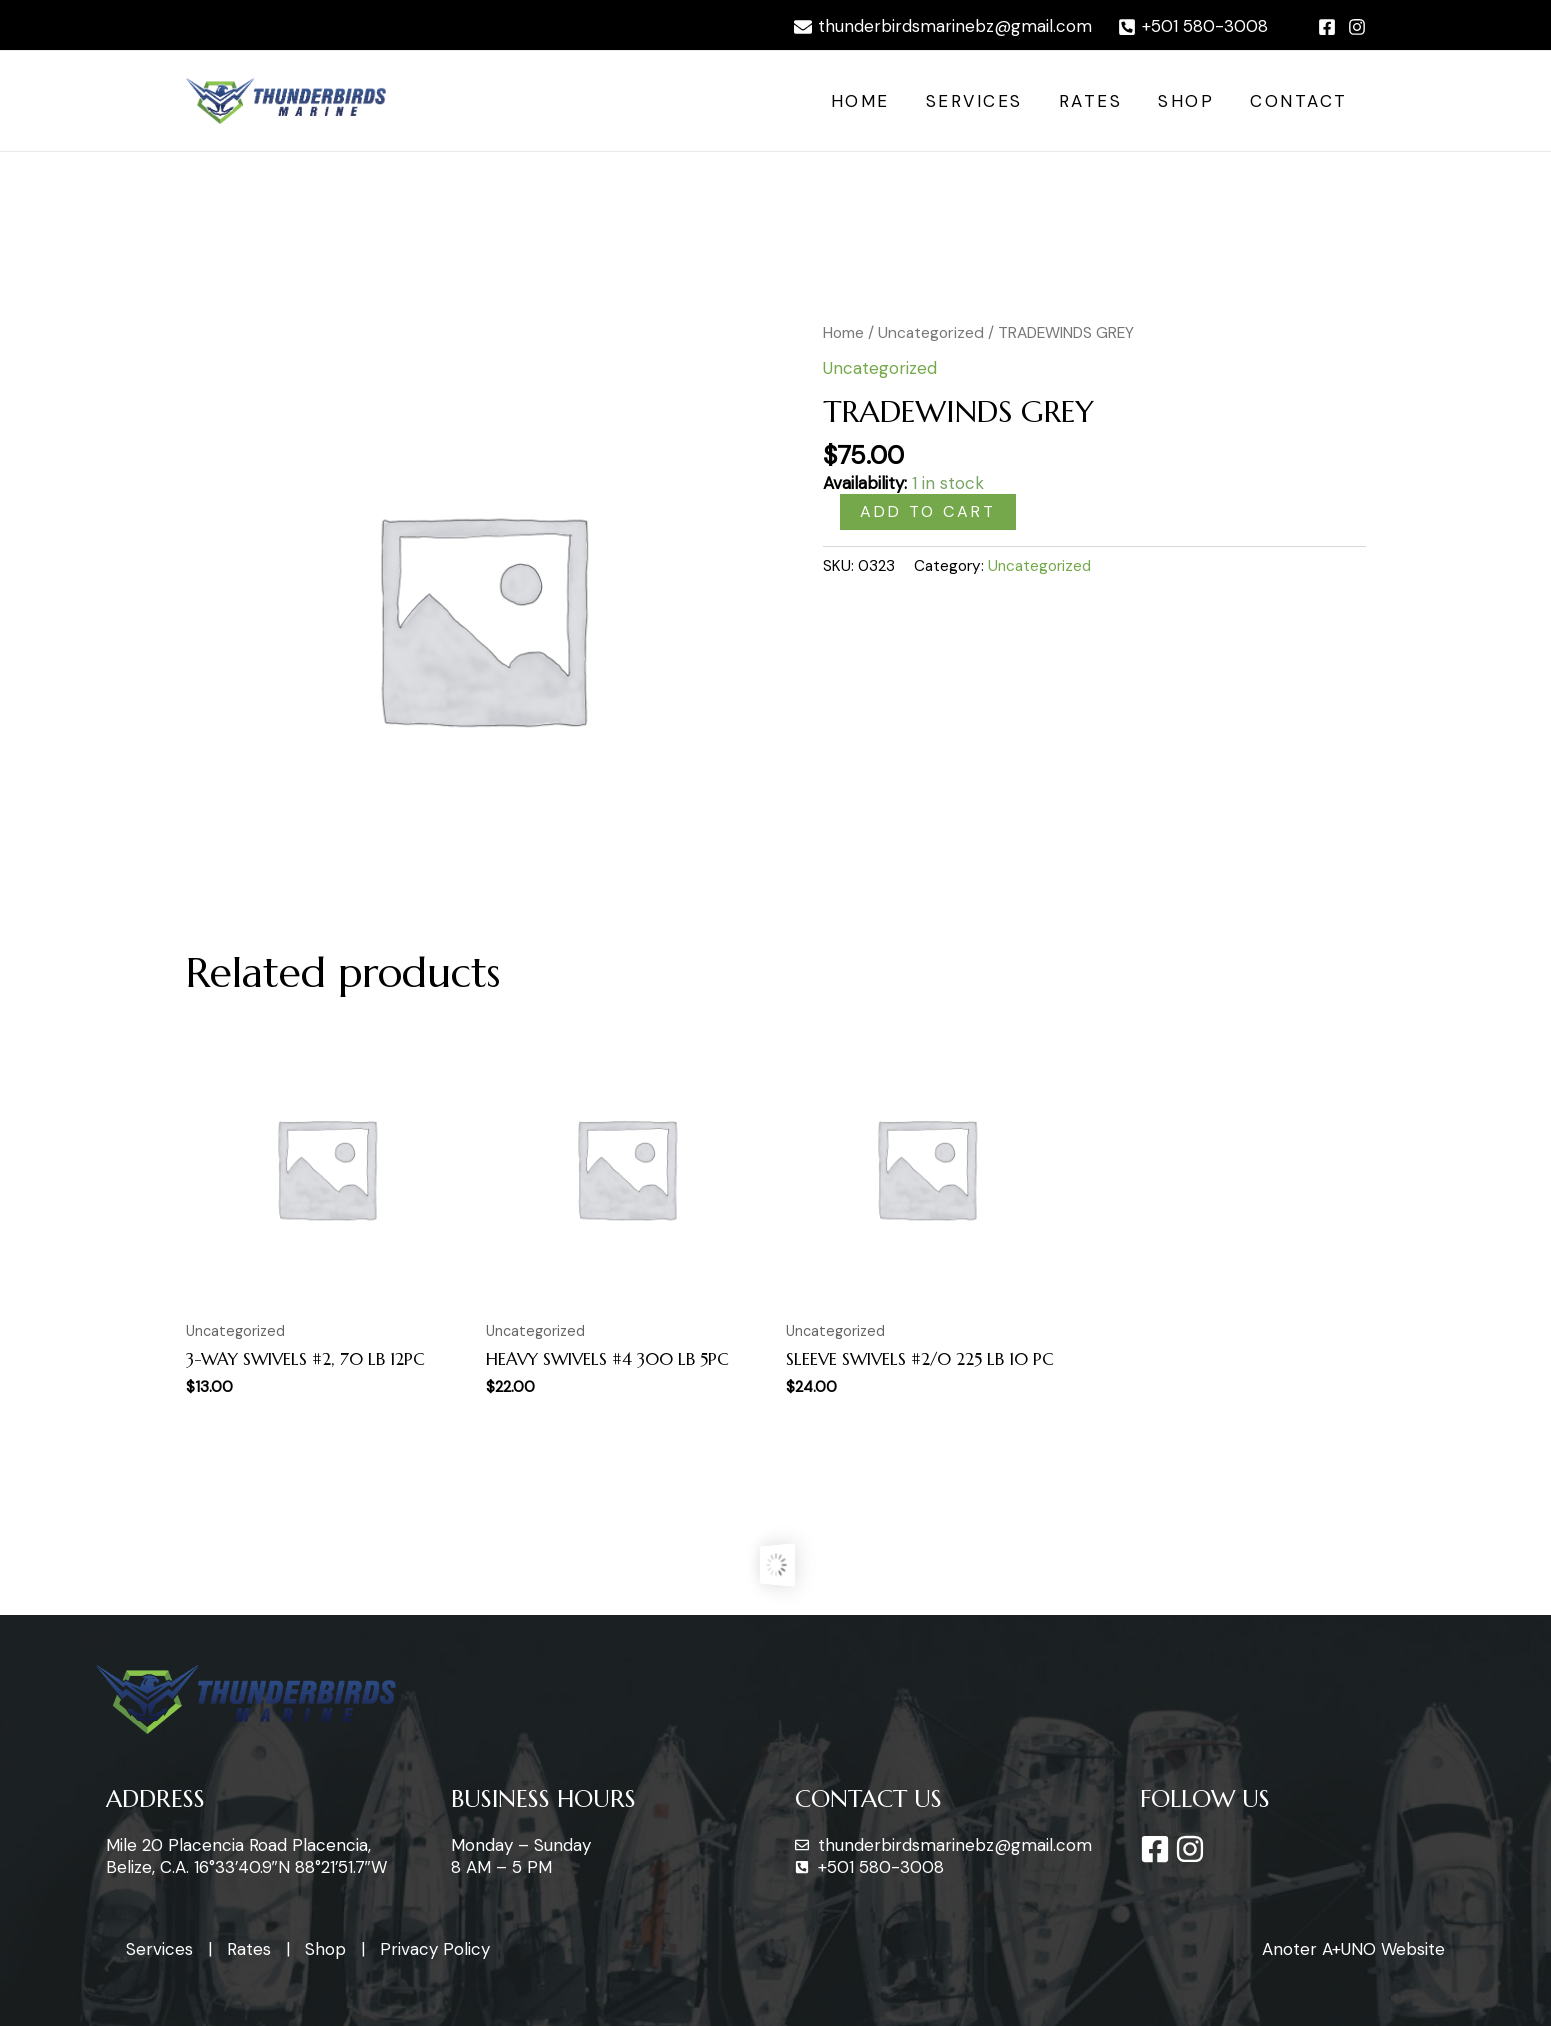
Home (869, 101)
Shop (1189, 101)
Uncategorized (931, 332)
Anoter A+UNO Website (1353, 1949)
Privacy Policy (435, 1949)
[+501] (1193, 27)
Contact (1300, 101)
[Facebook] (1327, 27)
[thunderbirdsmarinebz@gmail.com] (943, 27)
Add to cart (928, 511)
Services (981, 101)
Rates (1096, 101)
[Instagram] (1357, 27)
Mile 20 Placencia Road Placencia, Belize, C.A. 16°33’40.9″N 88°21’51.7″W (246, 1856)
